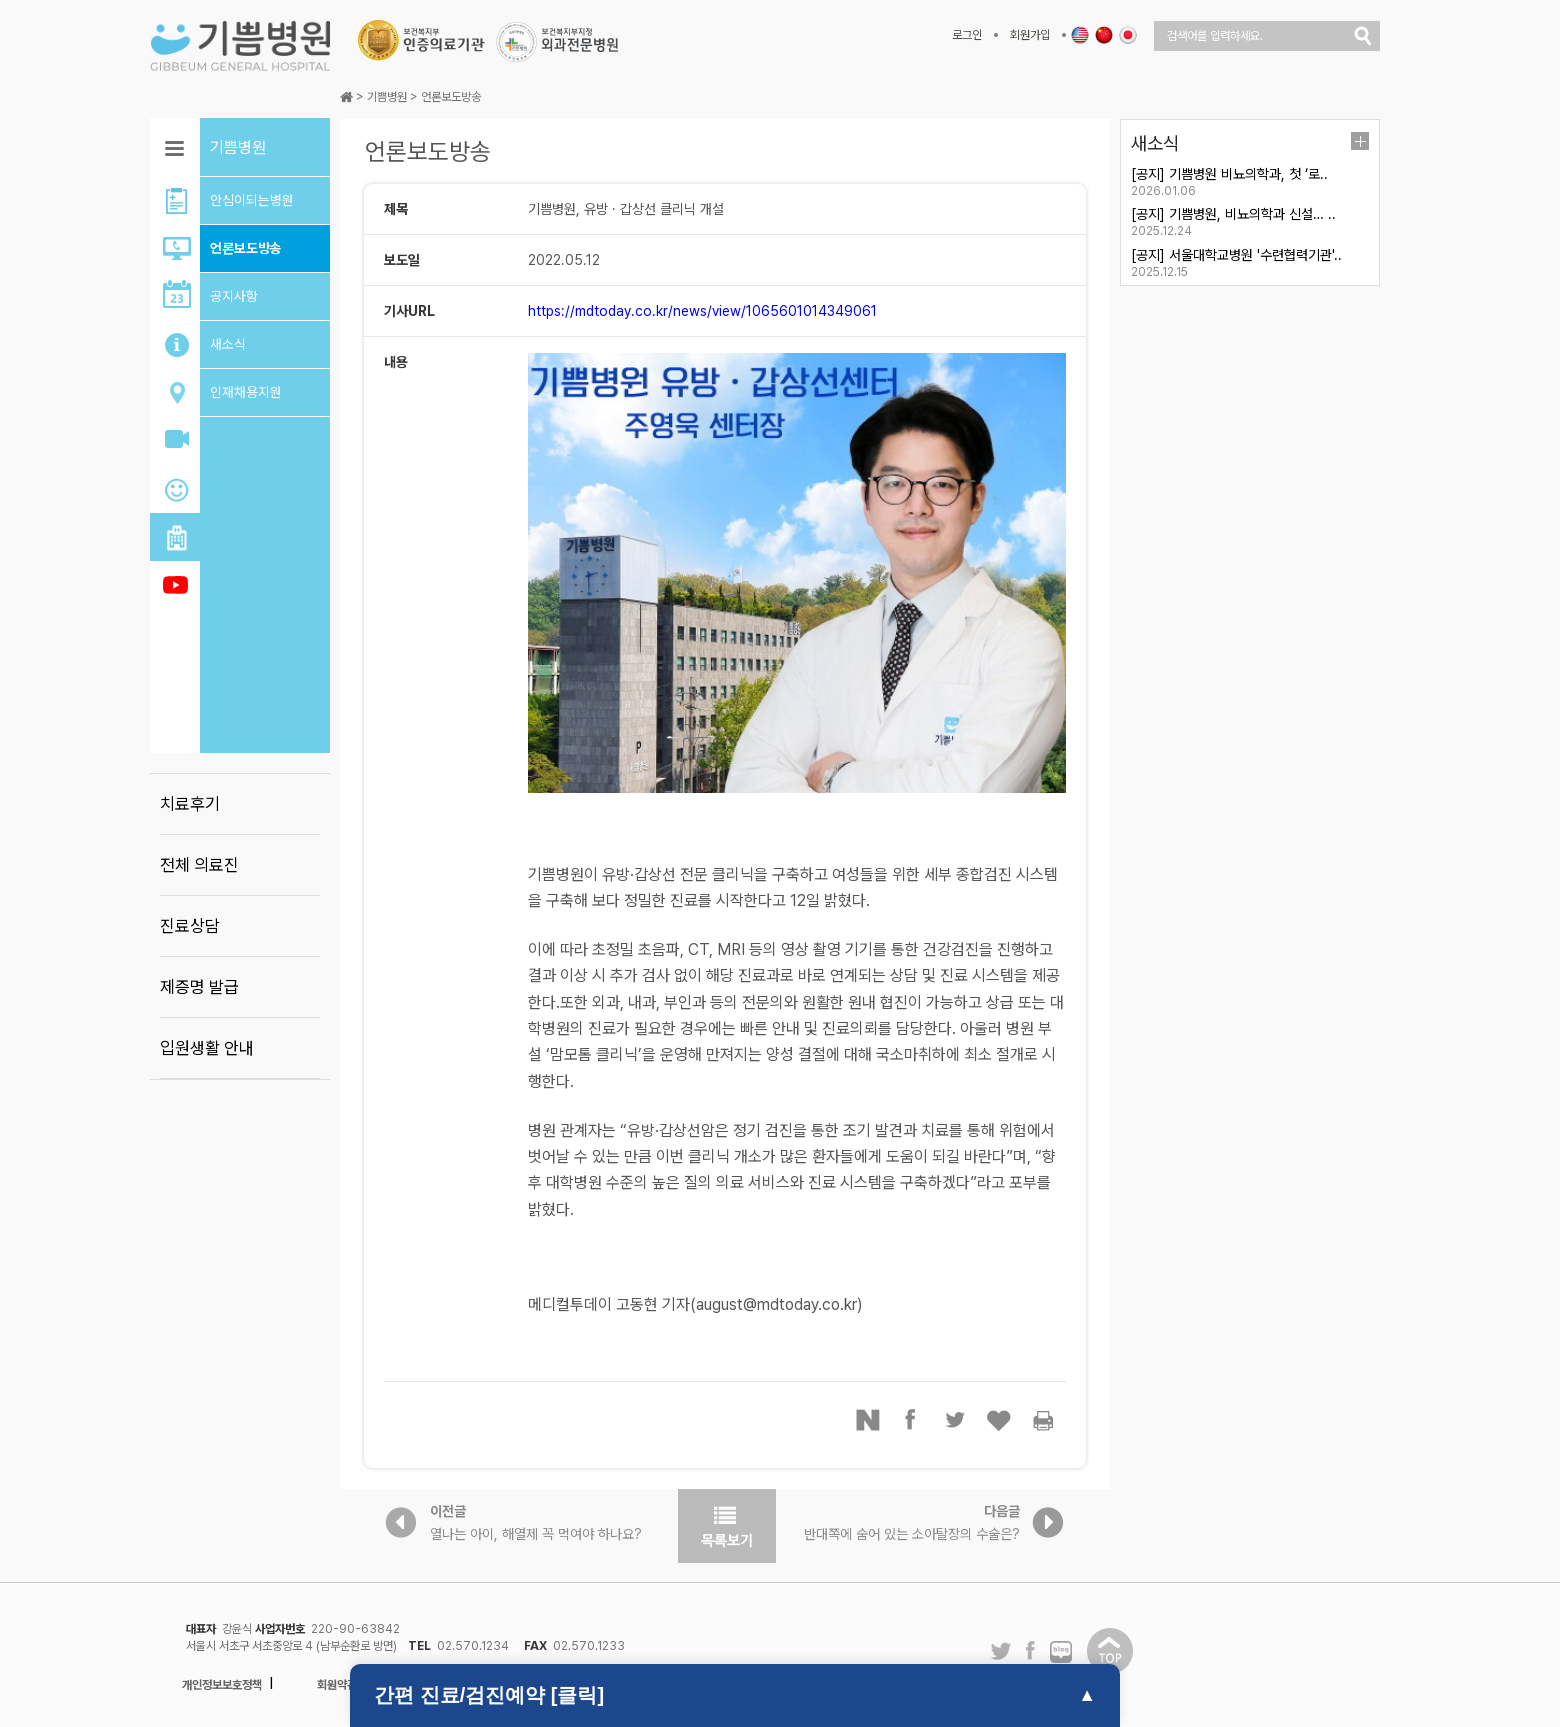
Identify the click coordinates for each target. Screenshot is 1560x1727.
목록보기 (727, 1526)
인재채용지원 (246, 392)
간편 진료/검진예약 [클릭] (489, 1695)
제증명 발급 (199, 987)
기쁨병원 (387, 97)
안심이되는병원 (252, 200)
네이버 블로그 (1061, 1653)
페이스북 (912, 1420)
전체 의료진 (199, 865)
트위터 (956, 1420)
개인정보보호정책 (222, 1685)
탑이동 (1110, 1651)
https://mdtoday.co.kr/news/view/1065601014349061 (702, 311)
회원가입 (1030, 35)
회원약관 (337, 1685)
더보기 (1360, 141)
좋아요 (1000, 1420)
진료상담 (190, 926)
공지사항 (234, 296)
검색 (1362, 36)
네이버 (868, 1420)
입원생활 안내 (207, 1048)
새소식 (228, 344)
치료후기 (190, 804)
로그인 (967, 35)
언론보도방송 (246, 248)
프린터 (1044, 1420)
